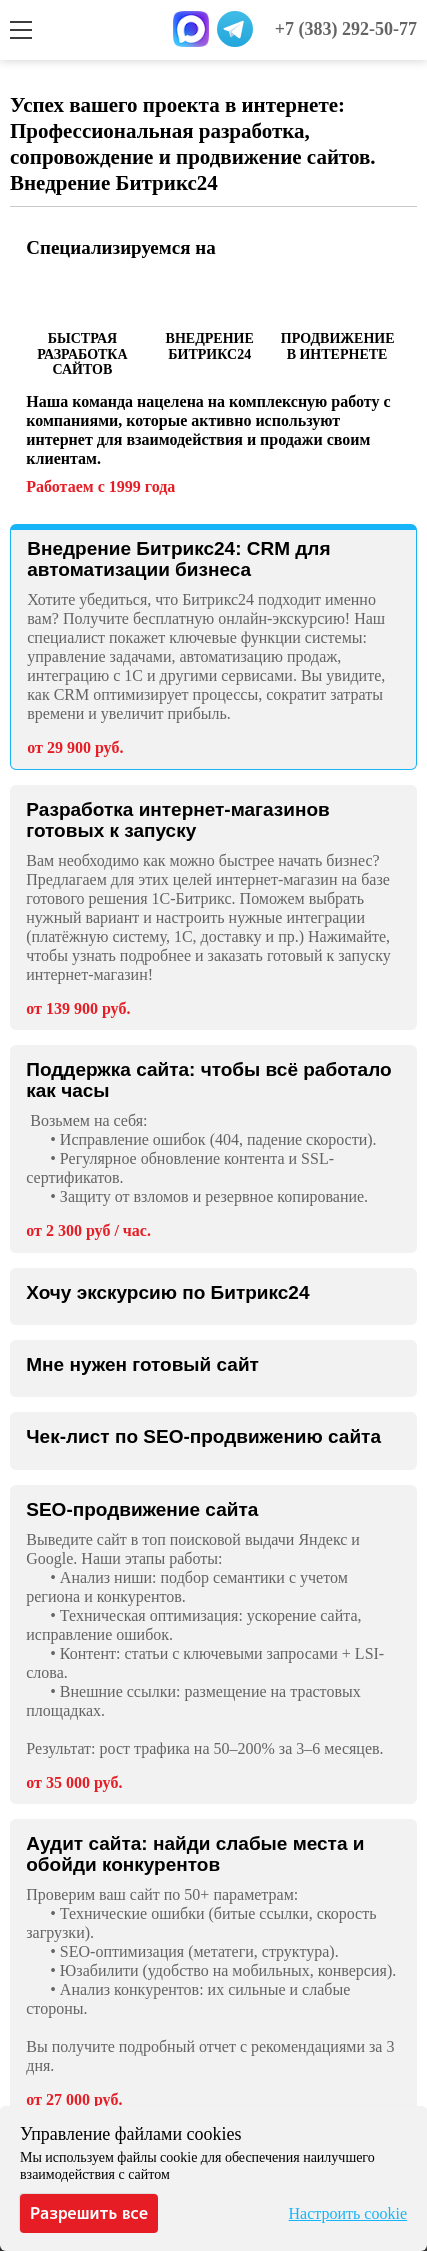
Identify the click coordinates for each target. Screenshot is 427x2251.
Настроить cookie (348, 2213)
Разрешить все (89, 2213)
